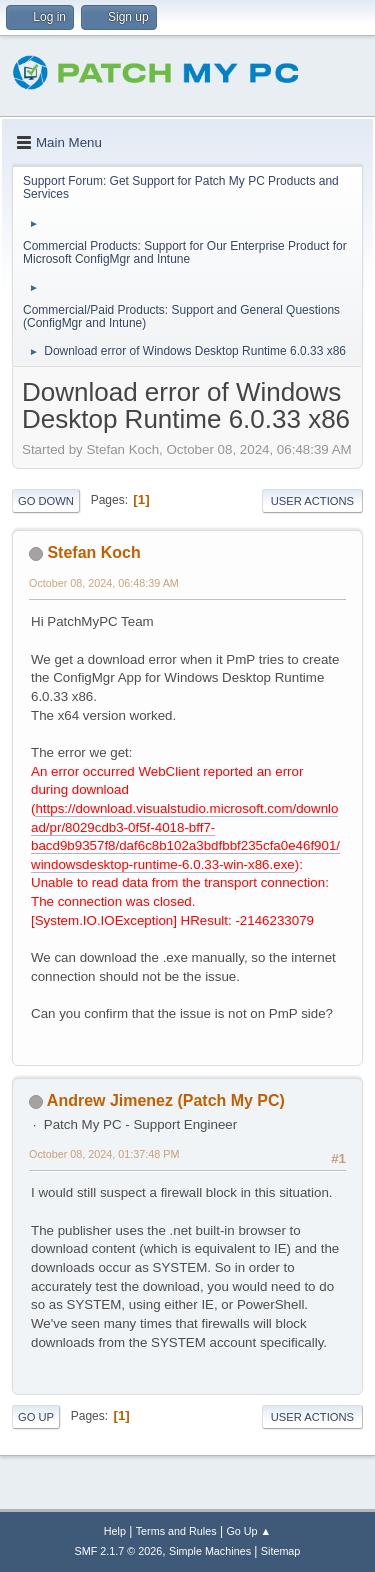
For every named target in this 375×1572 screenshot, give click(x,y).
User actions (312, 501)
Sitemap (281, 1551)
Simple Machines (210, 1551)
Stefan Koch (93, 552)
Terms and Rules (176, 1531)
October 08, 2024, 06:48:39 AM (104, 583)
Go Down (46, 501)
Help (115, 1531)
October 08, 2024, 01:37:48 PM (104, 1154)
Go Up (36, 1417)
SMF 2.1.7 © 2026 (119, 1551)
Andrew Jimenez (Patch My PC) (166, 1100)
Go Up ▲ (248, 1531)
